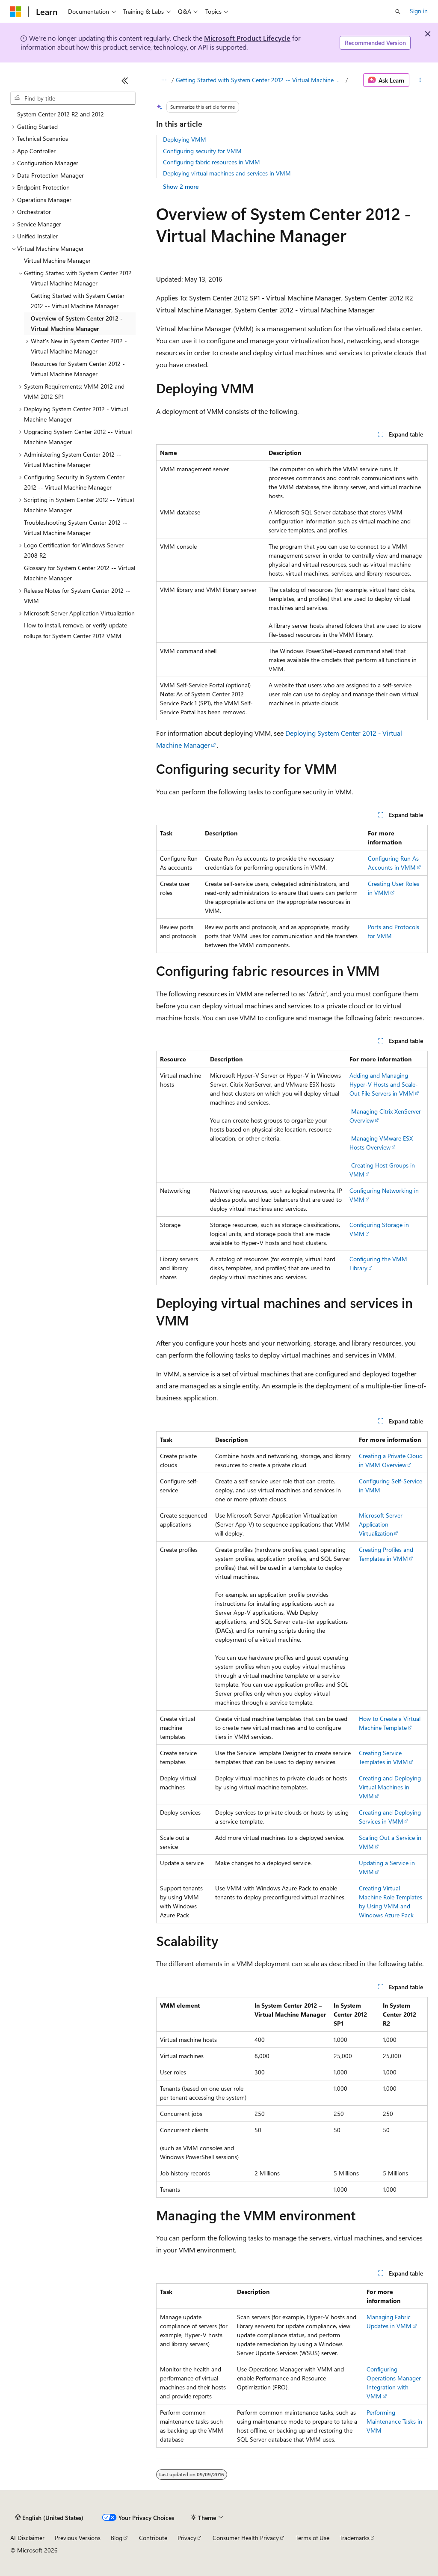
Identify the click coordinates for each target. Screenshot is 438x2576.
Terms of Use (312, 2538)
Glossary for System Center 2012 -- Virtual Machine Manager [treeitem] (79, 573)
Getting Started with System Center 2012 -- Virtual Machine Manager (260, 80)
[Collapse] (125, 80)
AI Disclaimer (27, 2538)
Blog (116, 2538)
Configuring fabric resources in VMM (211, 162)
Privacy (187, 2538)
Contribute (153, 2538)
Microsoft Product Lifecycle (247, 37)
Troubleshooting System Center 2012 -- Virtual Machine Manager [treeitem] (75, 527)
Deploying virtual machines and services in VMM (227, 173)
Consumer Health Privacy (246, 2538)
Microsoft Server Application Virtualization (380, 1524)
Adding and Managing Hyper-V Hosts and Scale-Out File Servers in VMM (383, 1084)
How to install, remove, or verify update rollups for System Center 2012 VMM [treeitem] (75, 630)
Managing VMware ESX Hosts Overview (381, 1142)
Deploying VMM (184, 139)
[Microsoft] (15, 11)
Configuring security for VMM (202, 151)
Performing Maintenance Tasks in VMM (394, 2421)
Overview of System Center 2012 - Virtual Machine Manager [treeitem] (77, 323)
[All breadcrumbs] (163, 80)
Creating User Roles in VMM (393, 888)
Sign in (419, 11)
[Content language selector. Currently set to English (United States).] (49, 2518)
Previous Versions (78, 2538)
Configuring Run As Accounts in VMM (393, 862)
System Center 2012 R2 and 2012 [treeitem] (60, 114)
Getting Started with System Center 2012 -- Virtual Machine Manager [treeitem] (77, 300)
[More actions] (420, 80)
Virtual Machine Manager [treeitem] (57, 260)
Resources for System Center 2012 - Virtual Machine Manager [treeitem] (78, 369)
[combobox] (73, 98)
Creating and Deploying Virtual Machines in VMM (390, 1787)
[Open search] (397, 11)
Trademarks (355, 2538)
